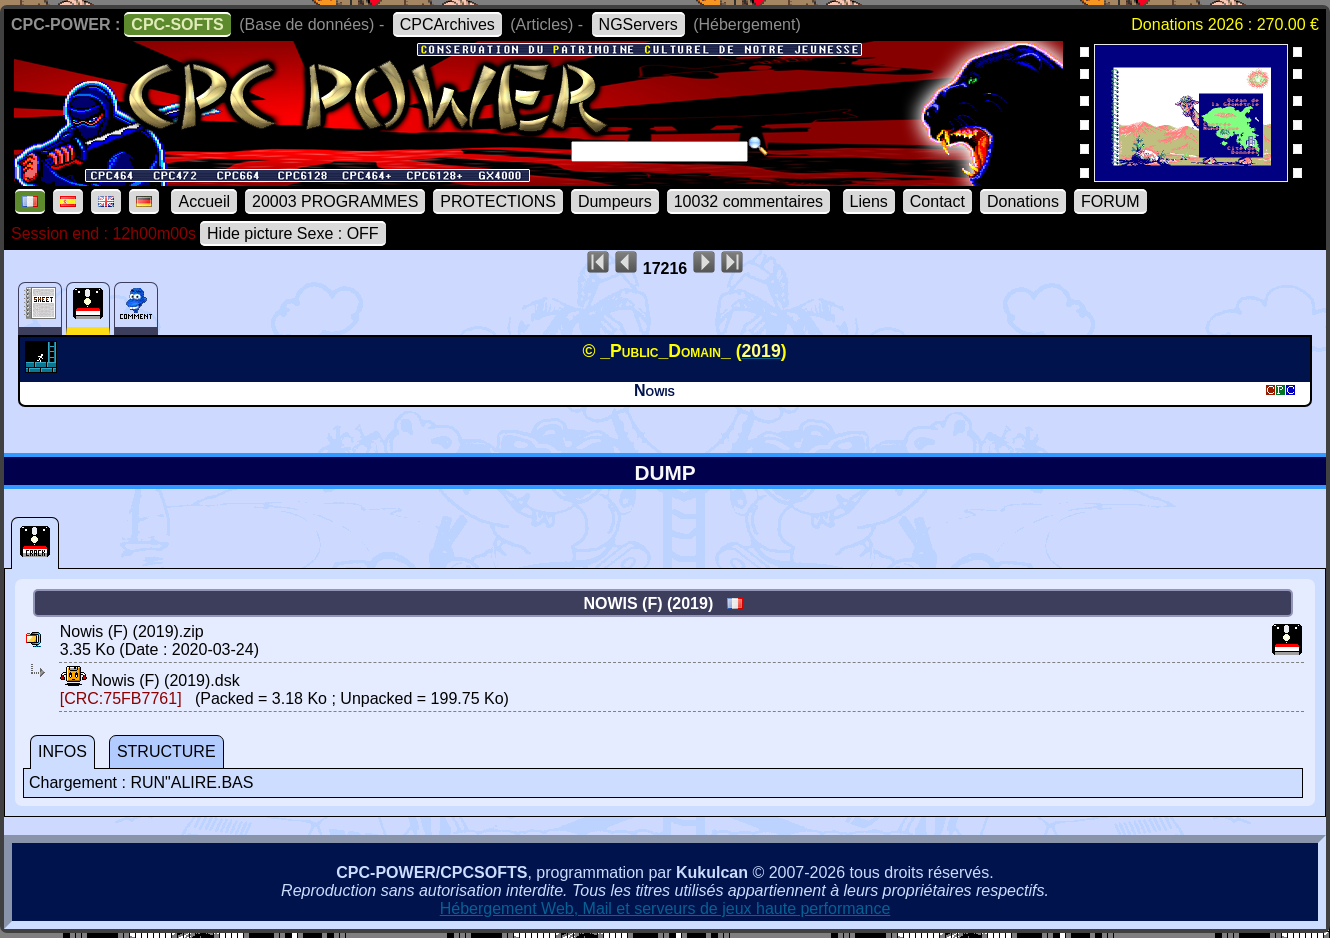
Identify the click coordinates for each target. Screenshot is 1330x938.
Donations (1023, 201)
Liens (869, 201)
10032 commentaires (748, 201)
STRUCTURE (166, 751)
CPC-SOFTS (177, 24)
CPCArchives (447, 24)
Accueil (204, 201)
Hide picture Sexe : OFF (293, 233)
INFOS (62, 751)
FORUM (1110, 201)
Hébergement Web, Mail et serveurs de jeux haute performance (665, 908)
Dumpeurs (615, 201)
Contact (937, 201)
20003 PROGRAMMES (335, 201)
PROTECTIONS (498, 201)
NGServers (638, 24)
